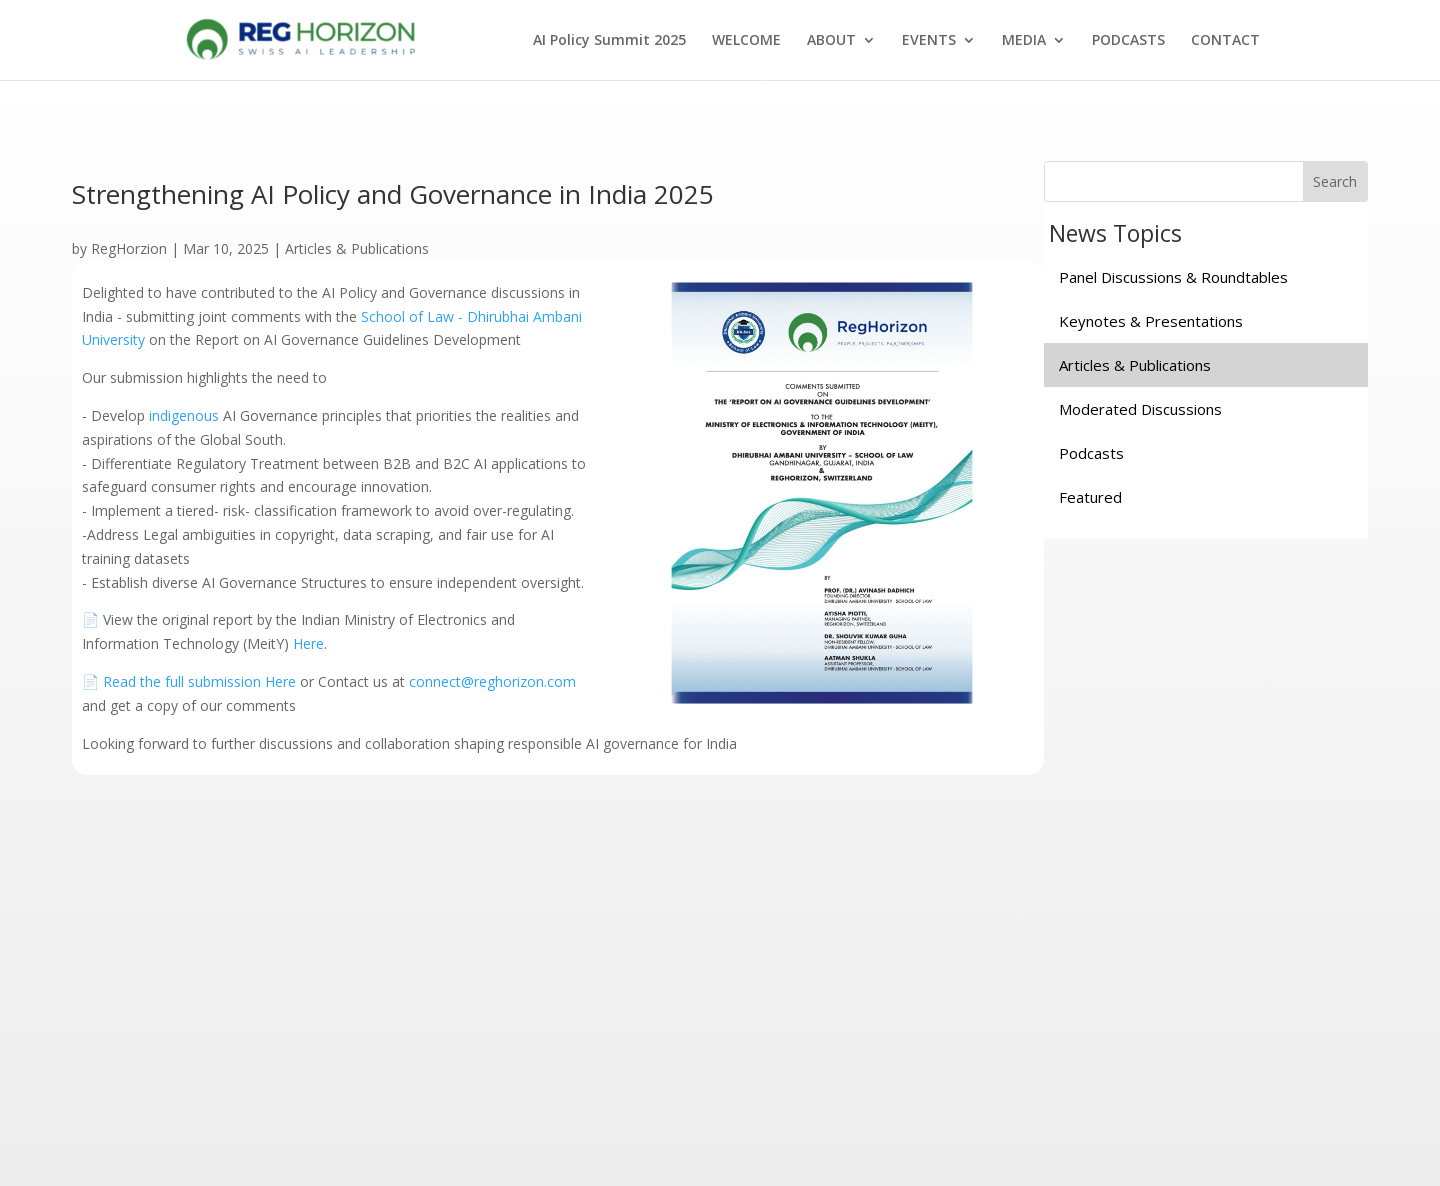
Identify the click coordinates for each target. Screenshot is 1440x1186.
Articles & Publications (357, 248)
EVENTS (929, 41)
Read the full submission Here (199, 681)
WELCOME (746, 41)
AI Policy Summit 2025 (609, 41)
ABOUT (831, 41)
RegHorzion (129, 248)
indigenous (184, 415)
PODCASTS (1128, 41)
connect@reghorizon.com (492, 681)
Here (308, 643)
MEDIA (1024, 41)
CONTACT (1225, 41)
